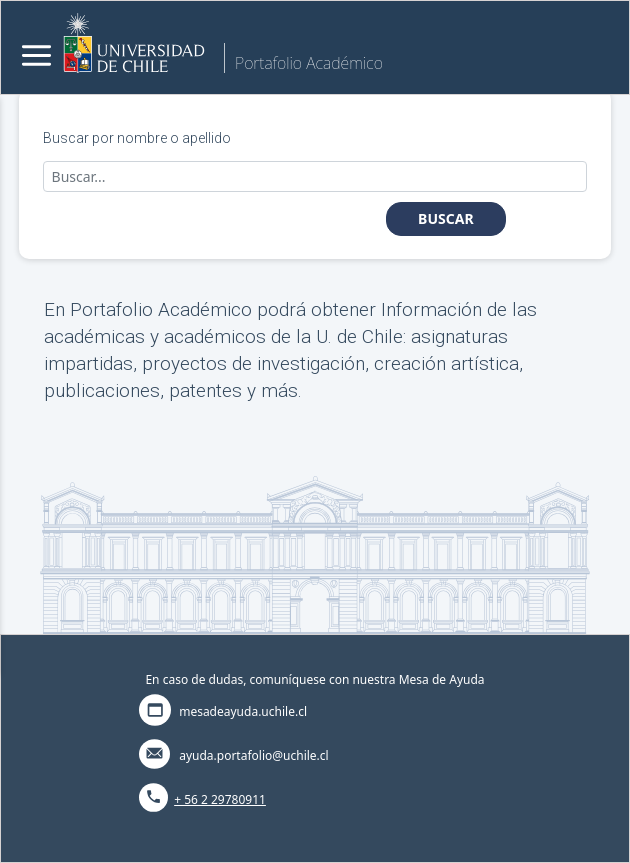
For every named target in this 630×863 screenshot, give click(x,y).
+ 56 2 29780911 (220, 799)
